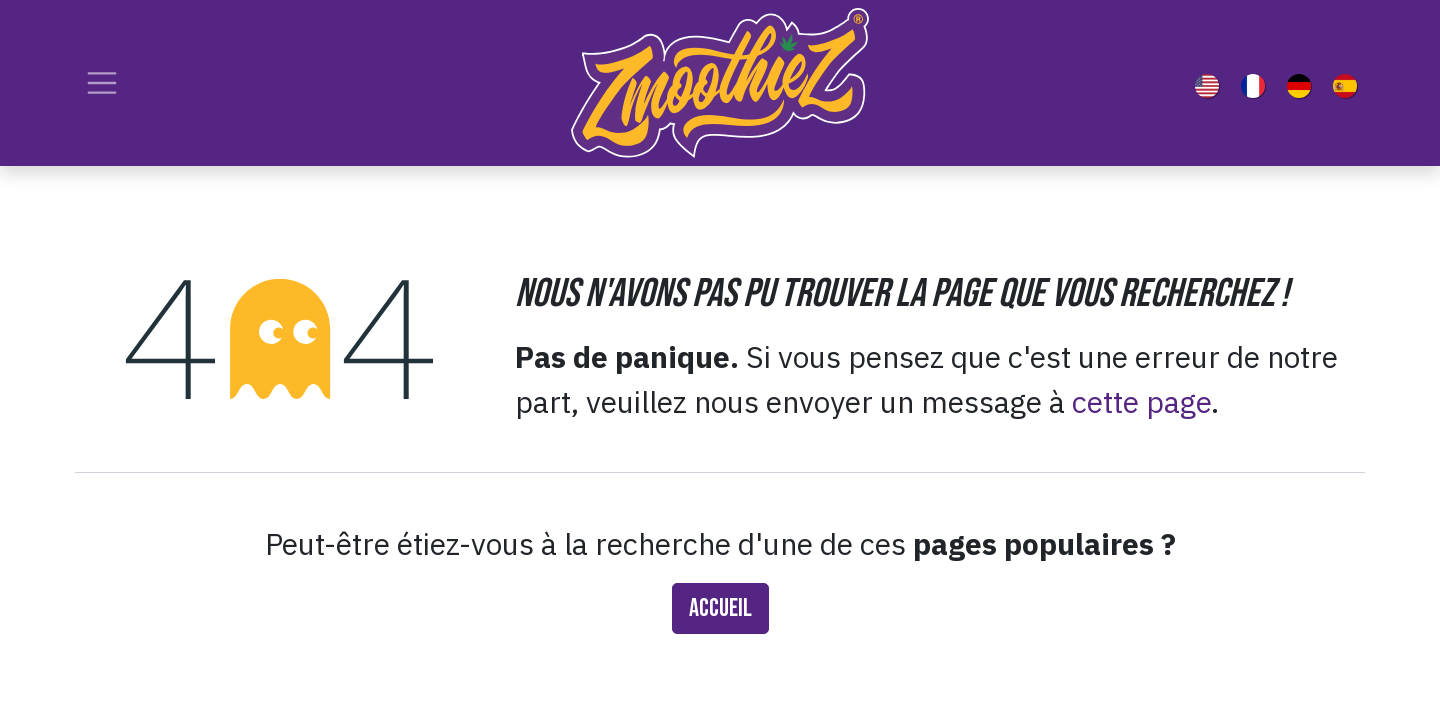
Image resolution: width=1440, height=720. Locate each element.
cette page (1141, 401)
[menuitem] (1211, 83)
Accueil (720, 608)
